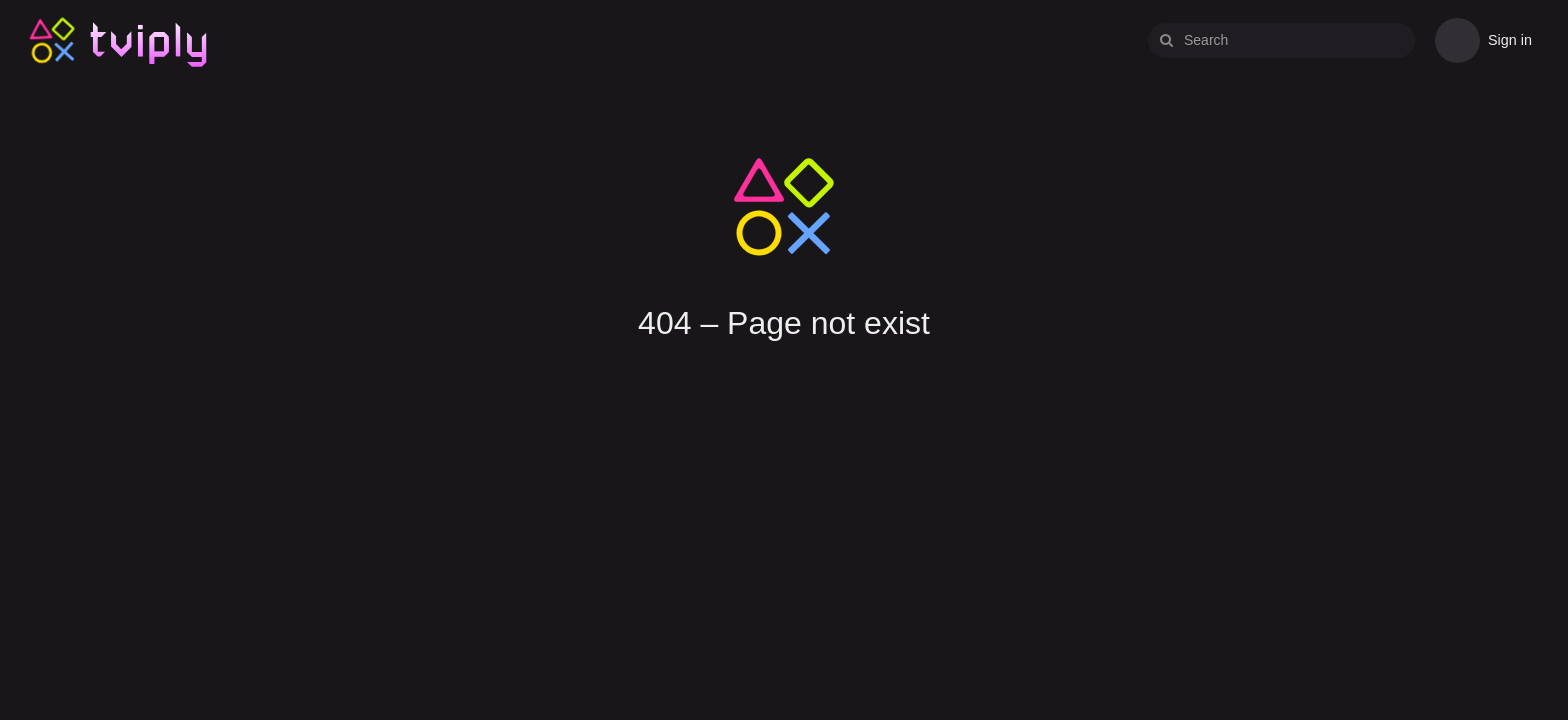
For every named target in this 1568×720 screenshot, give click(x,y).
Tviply (52, 39)
